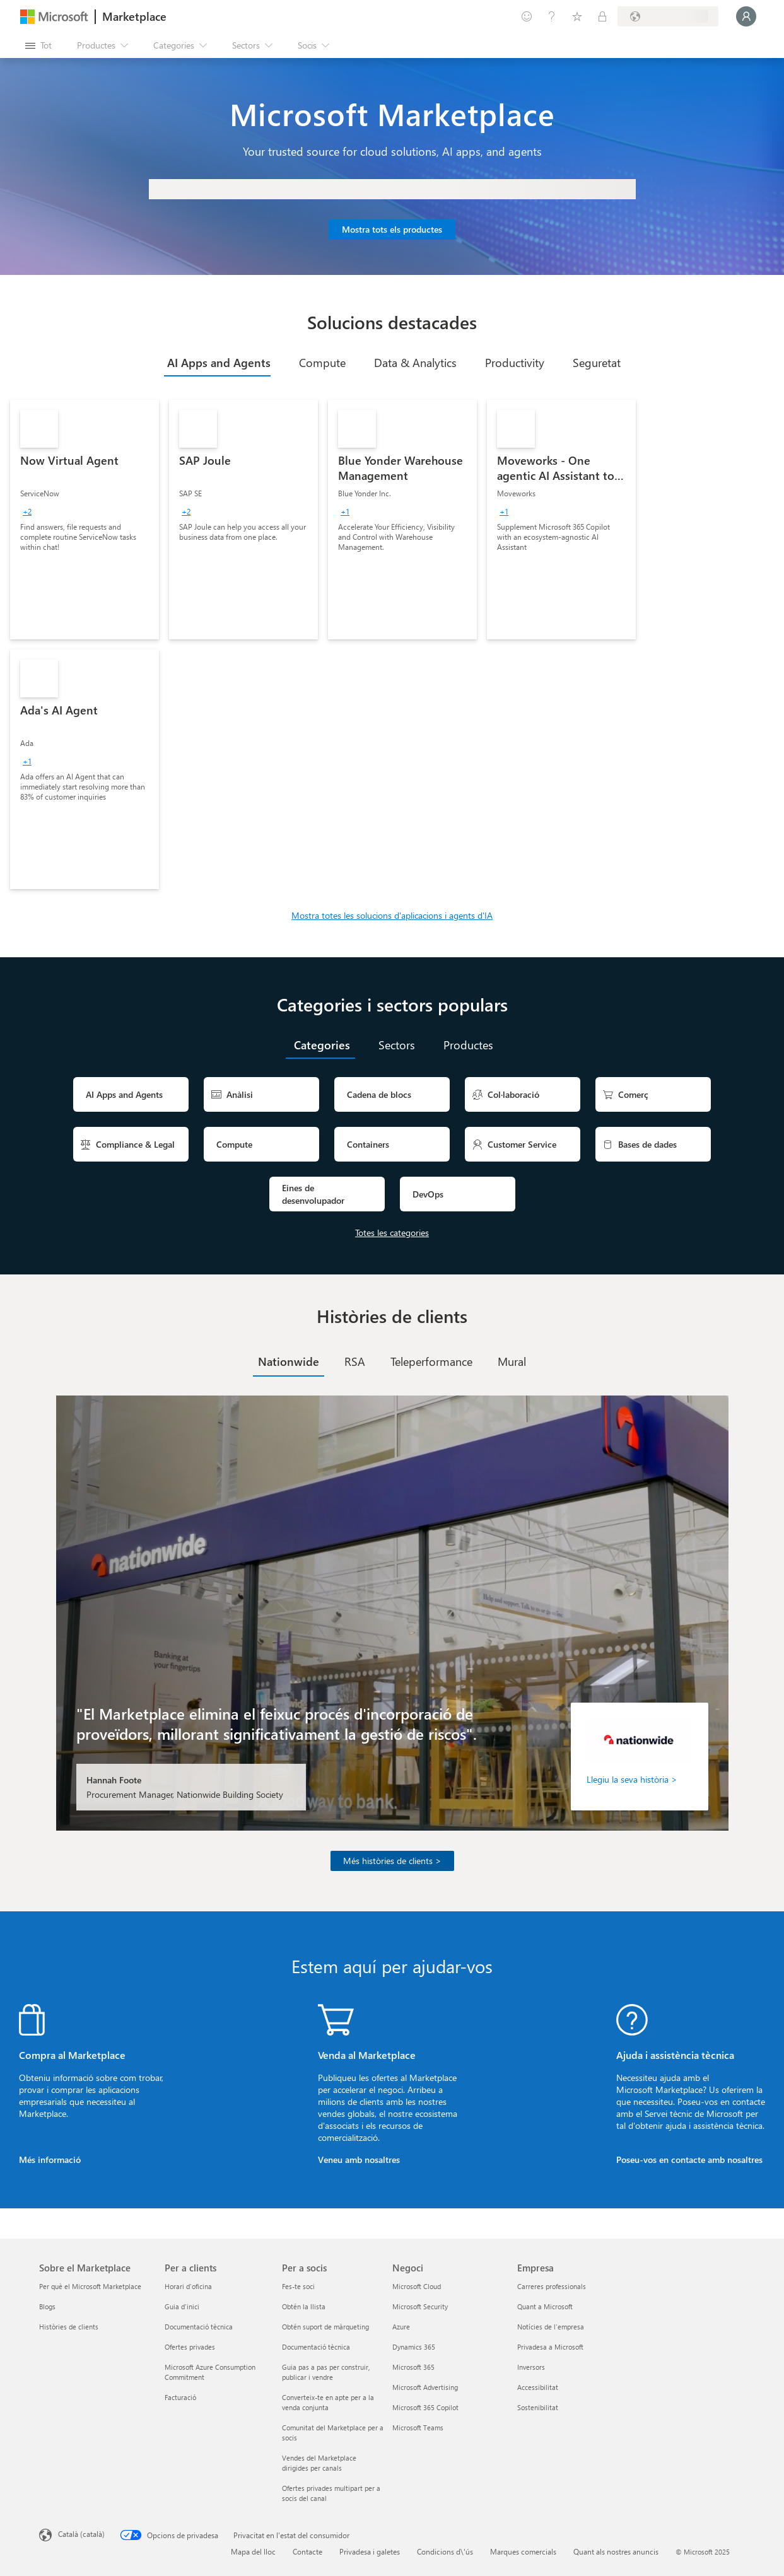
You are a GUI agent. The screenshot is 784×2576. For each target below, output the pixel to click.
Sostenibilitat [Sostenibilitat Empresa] (537, 2407)
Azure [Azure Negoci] (401, 2326)
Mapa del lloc (253, 2551)
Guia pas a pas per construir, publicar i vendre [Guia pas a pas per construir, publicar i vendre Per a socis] (326, 2372)
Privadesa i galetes (369, 2551)
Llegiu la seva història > (632, 1779)
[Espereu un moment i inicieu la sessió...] (746, 16)
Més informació (50, 2159)
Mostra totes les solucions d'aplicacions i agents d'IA (392, 915)
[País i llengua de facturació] (667, 16)
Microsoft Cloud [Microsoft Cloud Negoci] (416, 2286)
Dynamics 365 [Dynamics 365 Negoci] (413, 2347)
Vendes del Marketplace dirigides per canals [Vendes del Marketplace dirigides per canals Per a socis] (319, 2463)
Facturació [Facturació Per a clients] (180, 2397)
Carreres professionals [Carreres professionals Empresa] (551, 2286)
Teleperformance (431, 1361)
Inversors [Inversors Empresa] (531, 2367)
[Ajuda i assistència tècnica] (552, 16)
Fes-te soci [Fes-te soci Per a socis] (298, 2286)
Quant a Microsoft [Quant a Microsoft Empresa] (545, 2306)
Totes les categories (392, 1232)
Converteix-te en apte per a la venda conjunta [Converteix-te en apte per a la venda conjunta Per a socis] (328, 2402)
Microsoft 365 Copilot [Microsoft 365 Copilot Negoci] (425, 2407)
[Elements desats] (577, 16)
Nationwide (288, 1361)
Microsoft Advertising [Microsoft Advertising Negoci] (425, 2387)
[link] (84, 519)
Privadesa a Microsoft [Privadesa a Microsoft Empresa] (550, 2347)
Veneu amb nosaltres (359, 2159)
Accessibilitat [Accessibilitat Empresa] (537, 2387)
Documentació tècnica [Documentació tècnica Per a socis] (316, 2347)
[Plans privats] (602, 16)
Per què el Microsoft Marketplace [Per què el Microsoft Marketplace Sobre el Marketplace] (90, 2286)
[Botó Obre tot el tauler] (38, 45)
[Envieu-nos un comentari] (527, 16)
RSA (354, 1361)
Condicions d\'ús (445, 2551)
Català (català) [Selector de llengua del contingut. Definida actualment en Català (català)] (81, 2534)
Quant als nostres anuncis (615, 2551)
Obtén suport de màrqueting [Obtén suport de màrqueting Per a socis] (325, 2326)
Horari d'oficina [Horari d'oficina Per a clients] (188, 2286)
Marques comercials (523, 2551)
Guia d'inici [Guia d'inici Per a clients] (182, 2306)
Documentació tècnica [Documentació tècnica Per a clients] (199, 2326)
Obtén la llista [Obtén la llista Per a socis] (303, 2306)
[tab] (217, 362)
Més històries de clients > (392, 1861)
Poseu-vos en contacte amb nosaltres (689, 2159)
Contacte (307, 2551)
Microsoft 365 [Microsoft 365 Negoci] (413, 2367)
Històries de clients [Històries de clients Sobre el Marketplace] (68, 2326)
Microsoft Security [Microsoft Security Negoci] (420, 2306)
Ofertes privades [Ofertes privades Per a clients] (190, 2347)
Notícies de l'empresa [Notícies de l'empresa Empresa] (550, 2326)
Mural (512, 1361)
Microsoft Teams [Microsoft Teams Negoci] (417, 2427)
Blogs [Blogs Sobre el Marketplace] (47, 2306)
